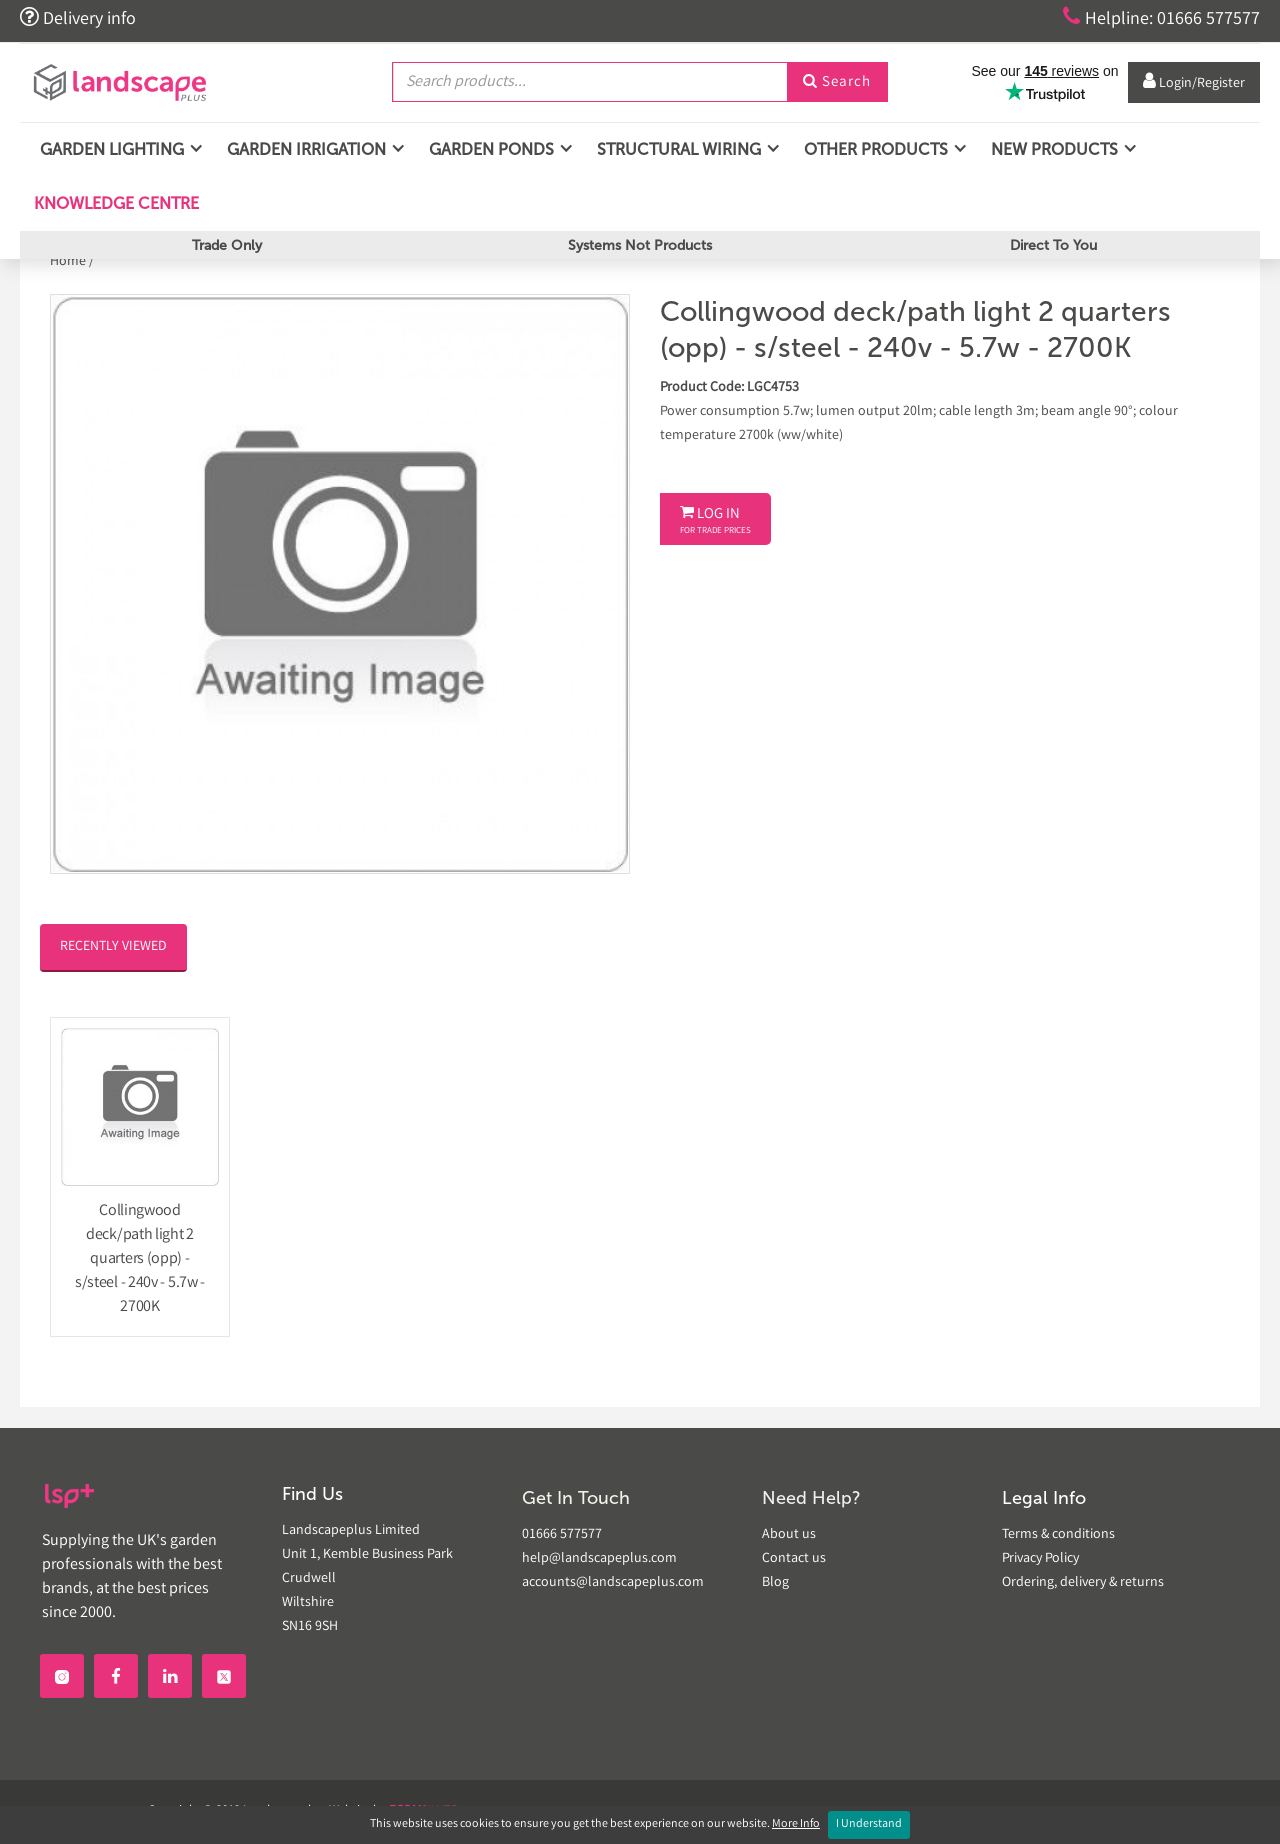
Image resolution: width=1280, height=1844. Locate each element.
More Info (796, 1824)
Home (69, 262)
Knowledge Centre (114, 203)
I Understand (869, 1824)
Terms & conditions (1058, 1535)
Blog (775, 1583)
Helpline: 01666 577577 (1161, 18)
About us (789, 1535)
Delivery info (78, 18)
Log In (715, 521)
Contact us (794, 1559)
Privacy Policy (1040, 1559)
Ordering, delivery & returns (1083, 1583)
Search (837, 83)
